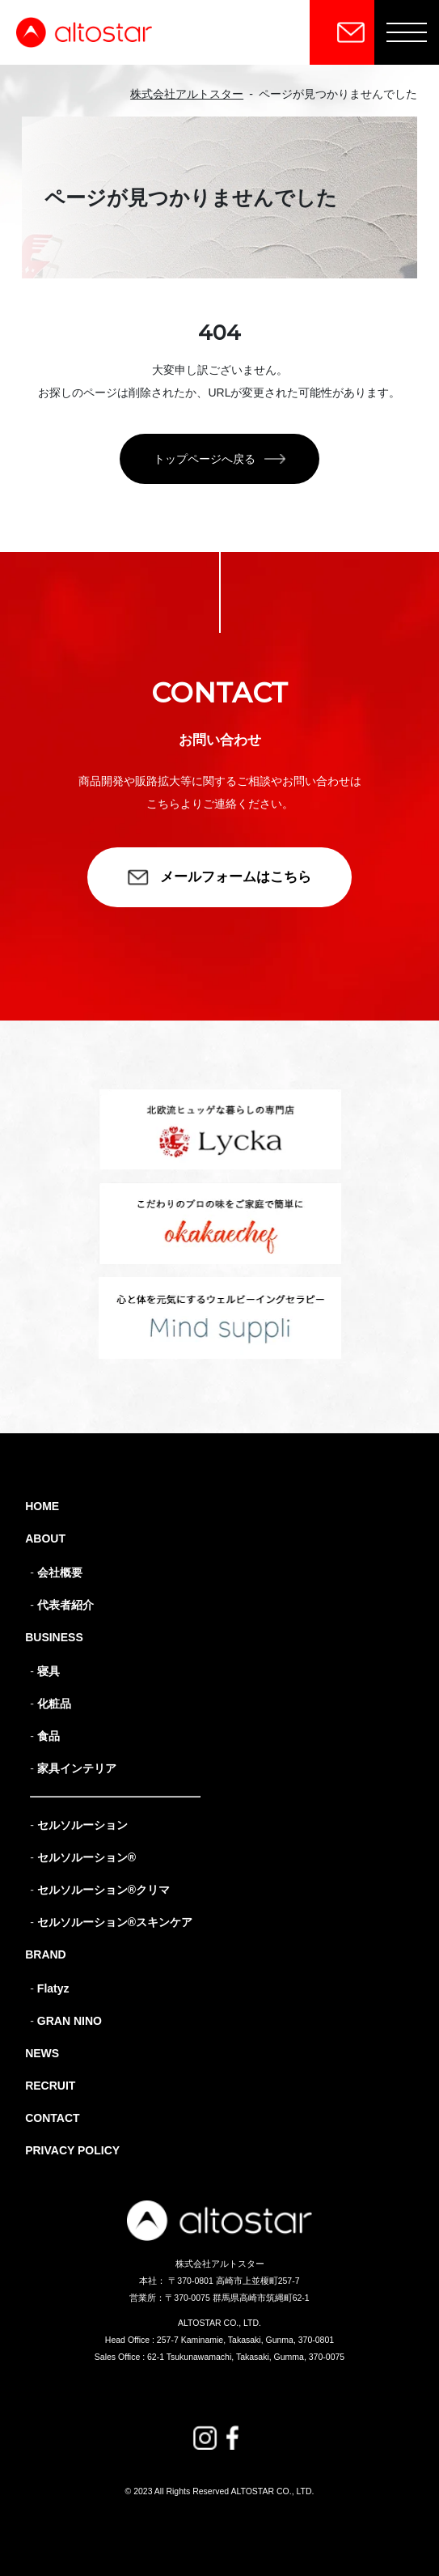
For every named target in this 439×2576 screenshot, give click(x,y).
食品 (48, 1735)
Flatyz (53, 1988)
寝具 (48, 1671)
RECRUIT (50, 2085)
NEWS (42, 2053)
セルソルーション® (86, 1857)
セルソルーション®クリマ (103, 1889)
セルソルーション (82, 1824)
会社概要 (59, 1572)
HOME (42, 1506)
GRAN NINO (69, 2020)
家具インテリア (76, 1768)
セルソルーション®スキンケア (114, 1922)
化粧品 (54, 1703)
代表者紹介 (65, 1604)
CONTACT (52, 2117)
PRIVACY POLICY (72, 2150)
